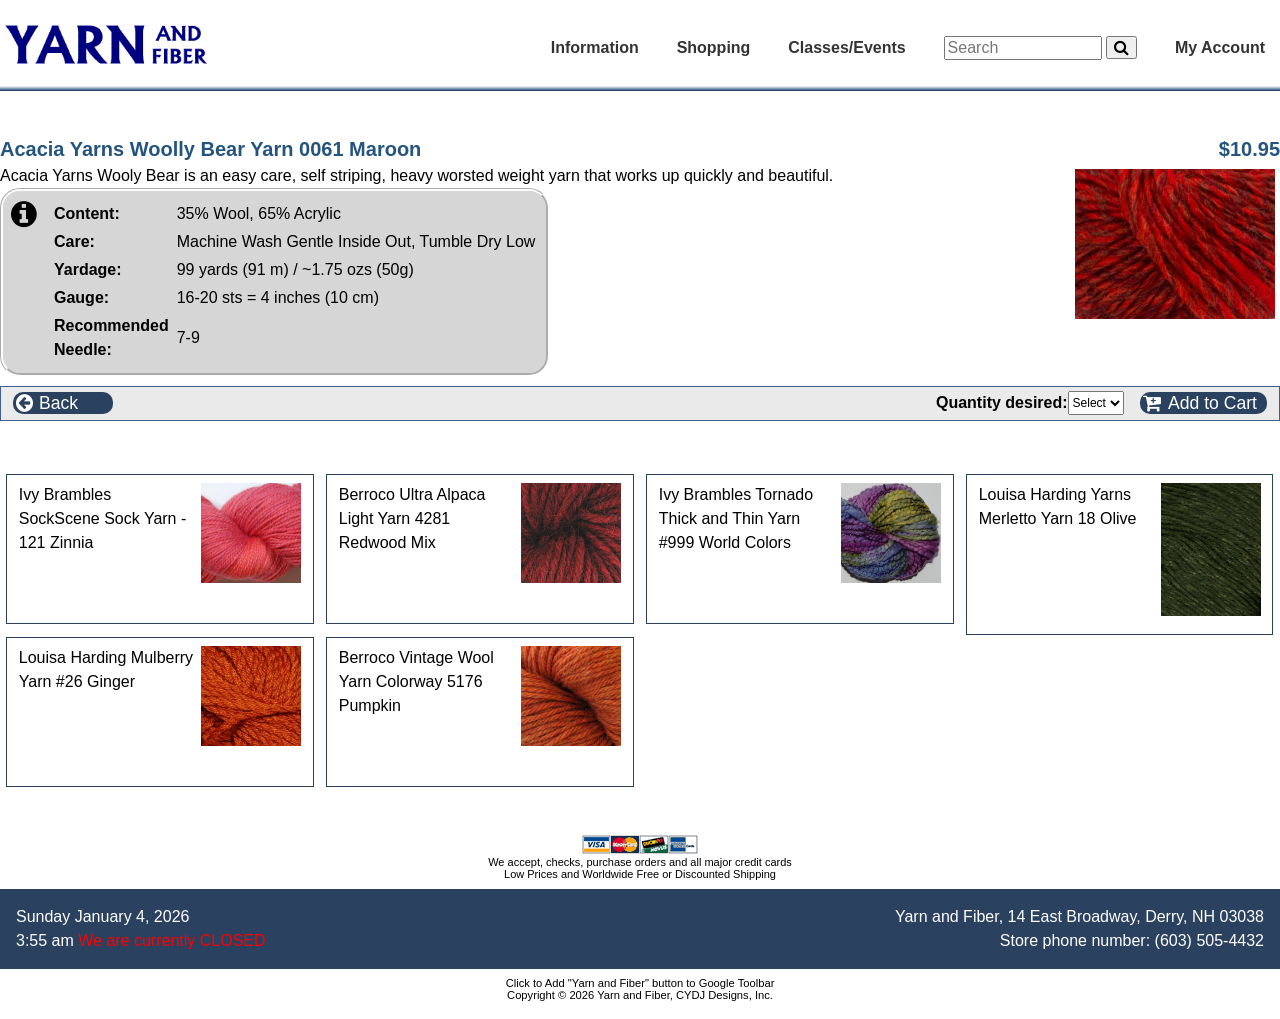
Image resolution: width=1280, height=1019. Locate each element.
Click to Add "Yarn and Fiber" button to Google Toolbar (640, 983)
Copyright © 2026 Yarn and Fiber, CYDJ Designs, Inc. (640, 995)
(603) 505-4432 (1209, 940)
